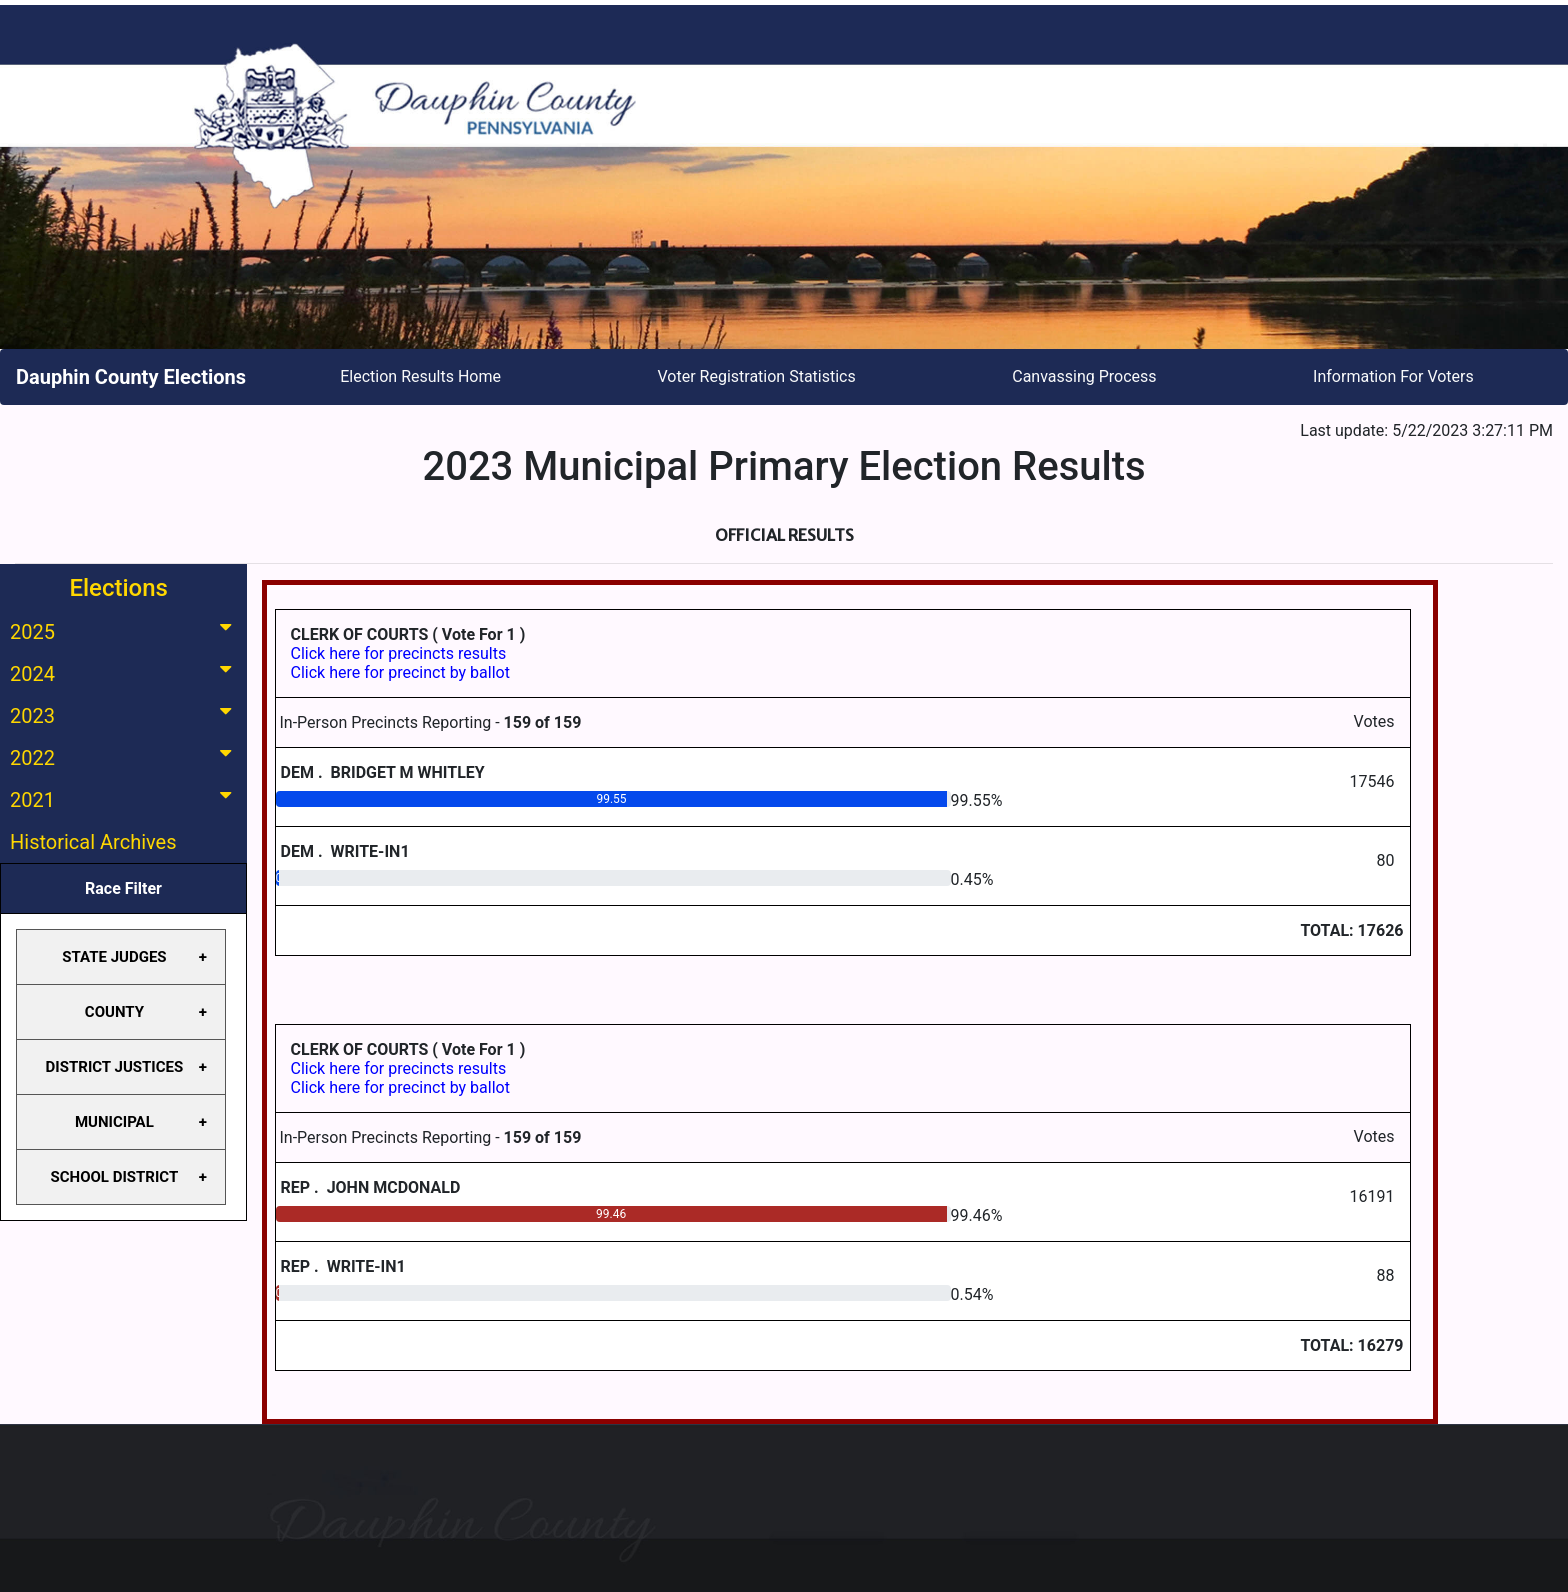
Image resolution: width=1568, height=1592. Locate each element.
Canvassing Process (1084, 376)
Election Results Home (420, 376)
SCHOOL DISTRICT (115, 1177)
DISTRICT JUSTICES (115, 1067)
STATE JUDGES (114, 957)
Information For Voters (1393, 376)
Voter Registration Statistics (757, 376)
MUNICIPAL (114, 1122)
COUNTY (114, 1012)
